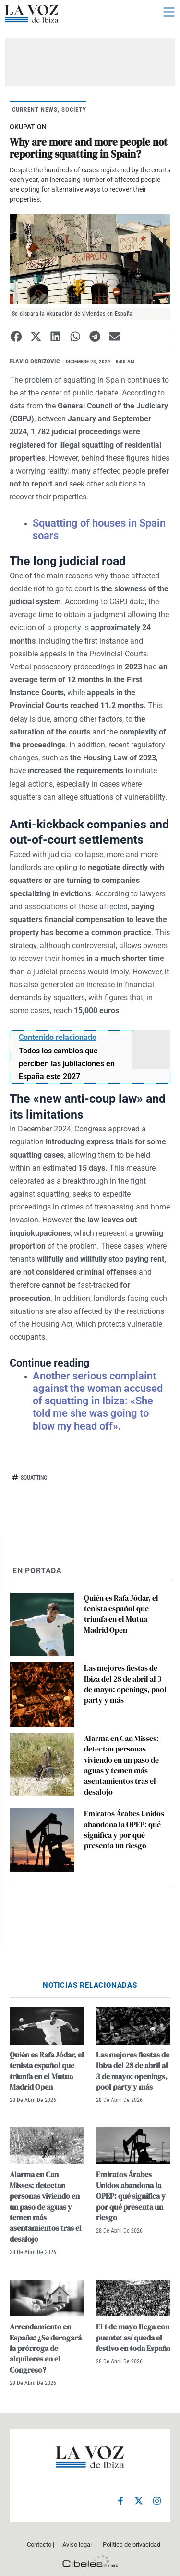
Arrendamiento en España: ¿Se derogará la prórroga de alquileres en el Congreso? (46, 2348)
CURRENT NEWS (35, 109)
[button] (16, 336)
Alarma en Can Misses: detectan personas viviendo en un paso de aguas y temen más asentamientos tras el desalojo (121, 1765)
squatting (34, 1477)
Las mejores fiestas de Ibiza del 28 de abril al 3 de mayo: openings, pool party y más (125, 1683)
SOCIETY (73, 109)
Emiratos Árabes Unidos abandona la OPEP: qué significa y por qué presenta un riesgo (124, 1829)
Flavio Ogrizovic (35, 361)
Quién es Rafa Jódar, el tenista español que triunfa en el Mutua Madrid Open (121, 1614)
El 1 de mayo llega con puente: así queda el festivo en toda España (133, 2337)
